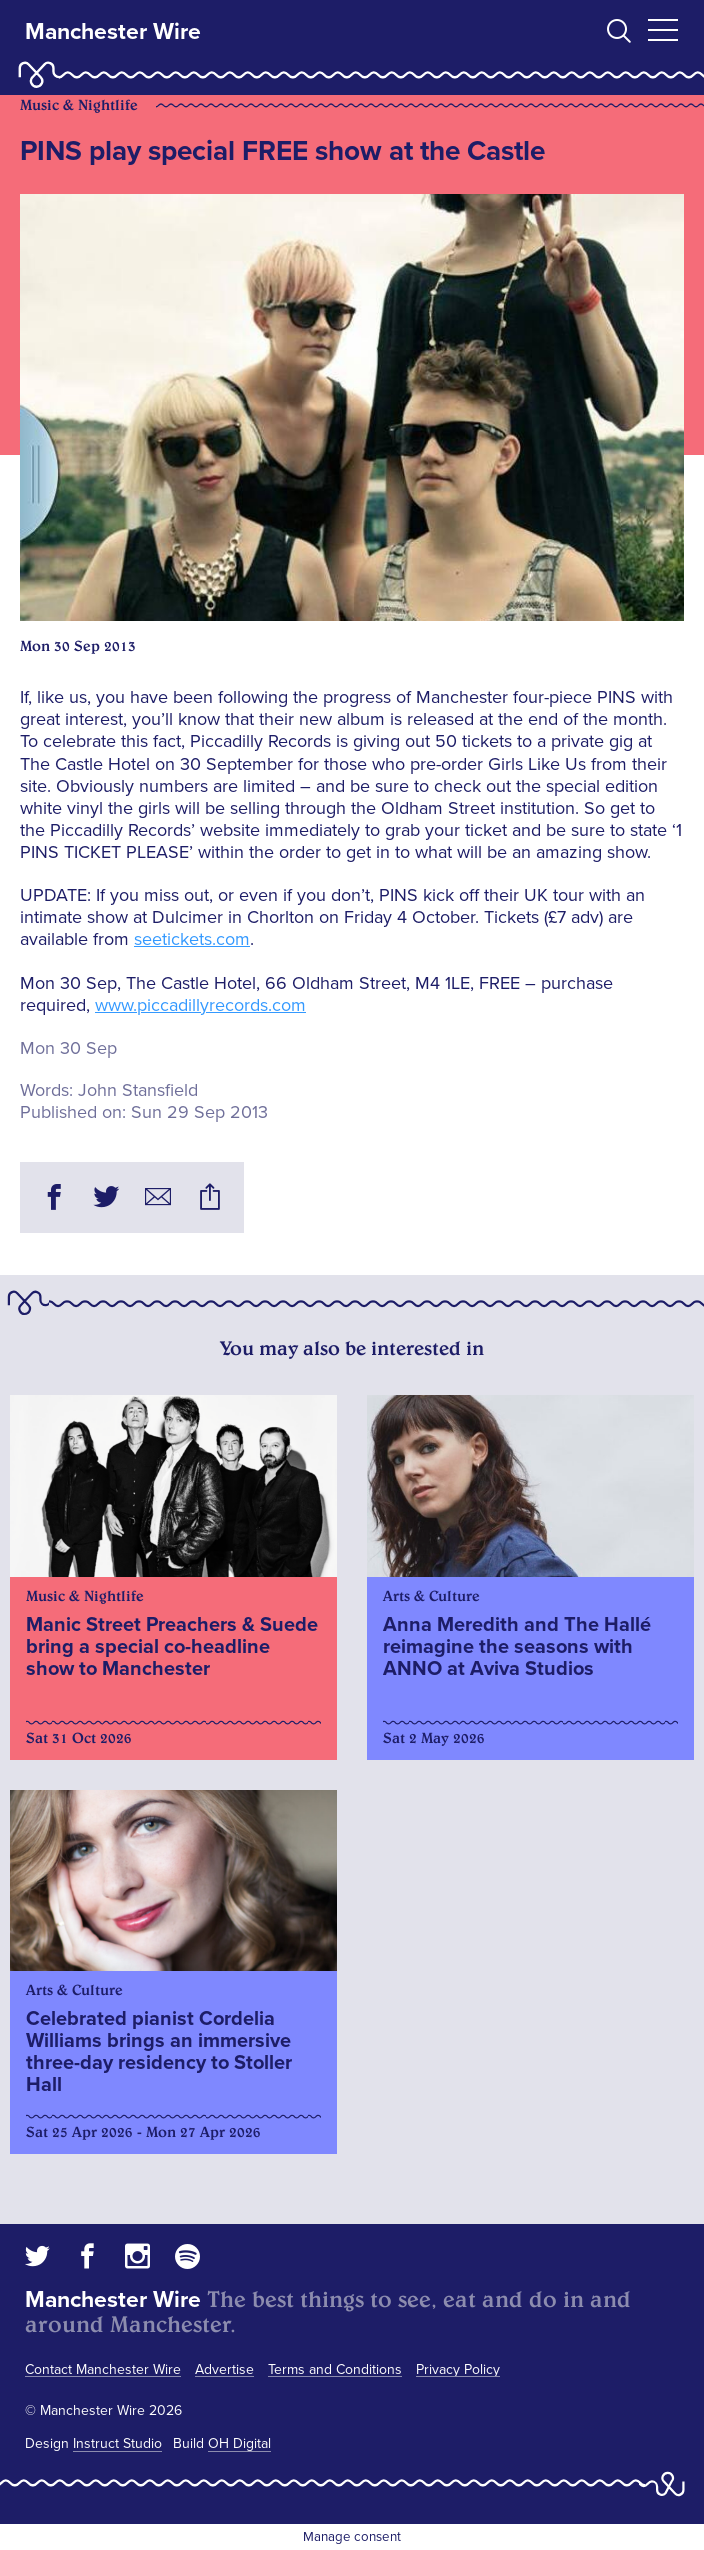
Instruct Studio (117, 2443)
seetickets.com (192, 939)
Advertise (224, 2369)
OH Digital (239, 2443)
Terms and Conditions (335, 2369)
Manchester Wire (113, 32)
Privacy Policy (458, 2369)
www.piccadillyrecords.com (200, 1005)
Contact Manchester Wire (103, 2369)
